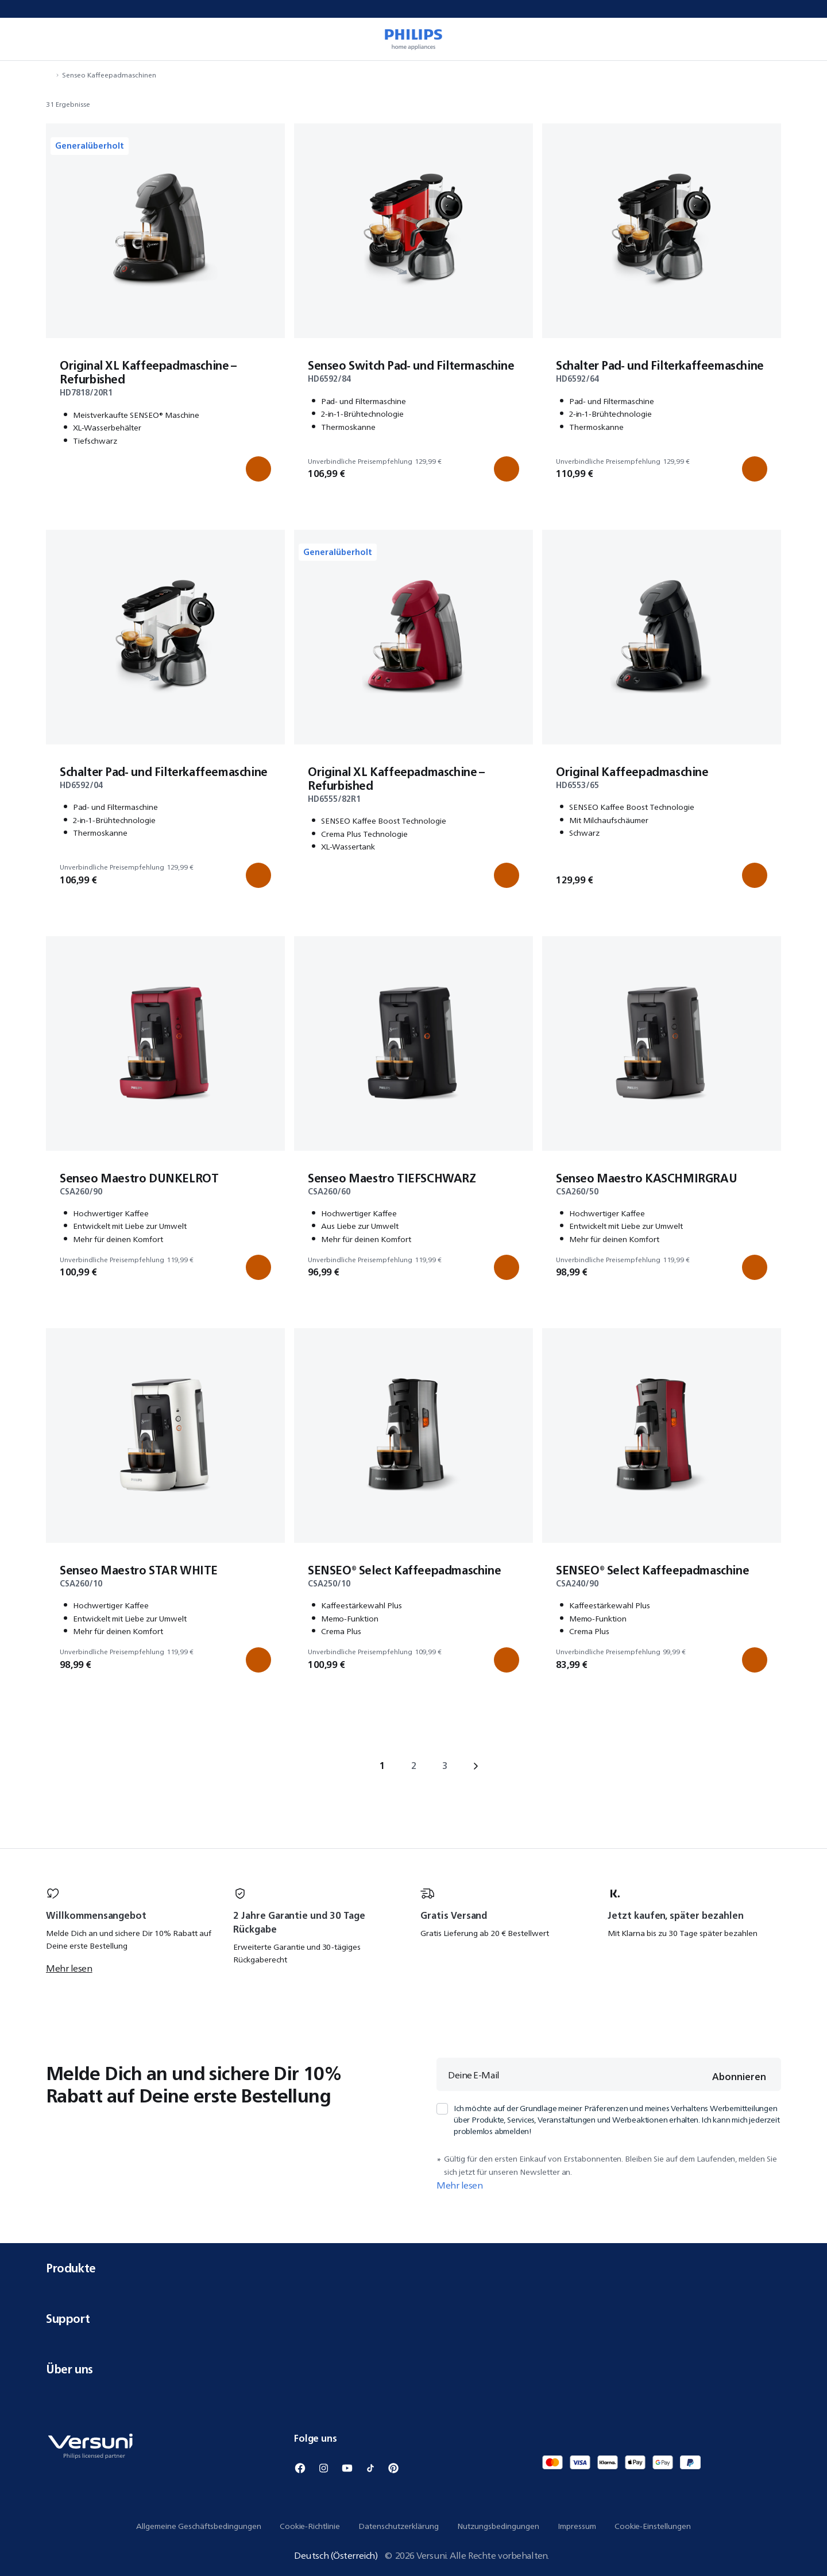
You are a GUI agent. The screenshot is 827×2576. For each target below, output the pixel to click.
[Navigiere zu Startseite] (49, 74)
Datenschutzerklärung (398, 2526)
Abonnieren (739, 2077)
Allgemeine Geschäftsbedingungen (198, 2526)
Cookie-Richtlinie (310, 2526)
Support (413, 2319)
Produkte (413, 2268)
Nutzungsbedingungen (498, 2526)
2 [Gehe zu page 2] (413, 1766)
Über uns (413, 2369)
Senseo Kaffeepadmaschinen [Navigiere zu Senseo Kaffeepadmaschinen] (109, 74)
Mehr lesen (69, 1968)
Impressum (577, 2526)
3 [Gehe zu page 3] (444, 1766)
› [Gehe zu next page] (475, 1766)
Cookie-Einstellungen (653, 2526)
